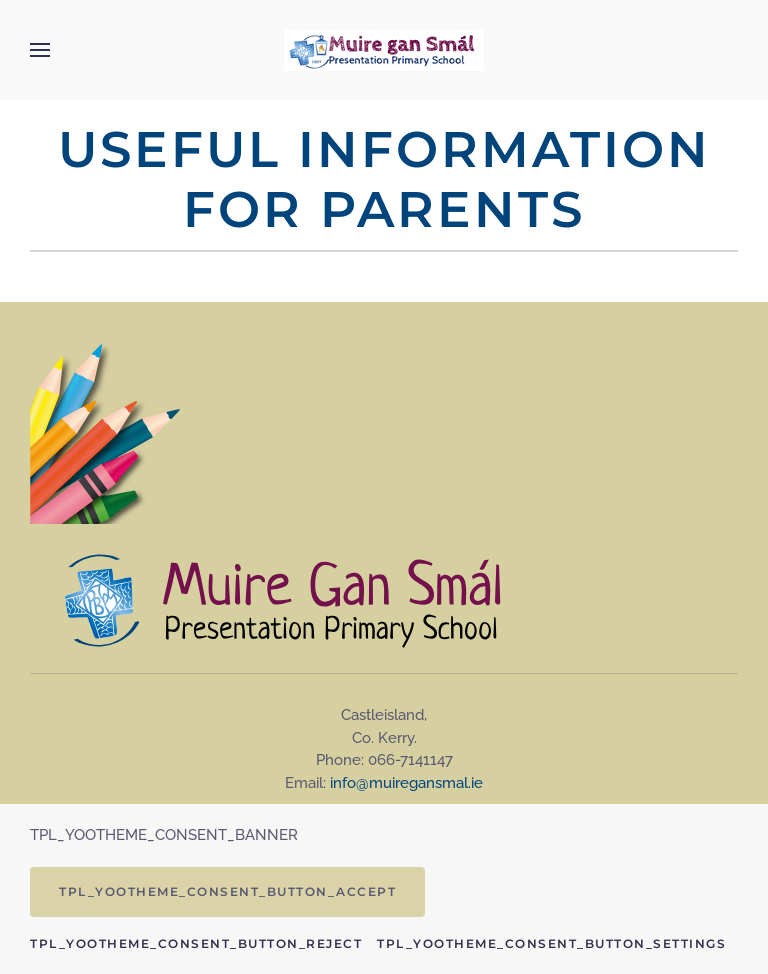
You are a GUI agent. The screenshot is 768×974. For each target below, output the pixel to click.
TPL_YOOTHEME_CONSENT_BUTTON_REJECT (196, 943)
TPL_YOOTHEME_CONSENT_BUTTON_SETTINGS (551, 943)
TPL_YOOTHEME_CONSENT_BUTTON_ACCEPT (227, 891)
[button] (40, 50)
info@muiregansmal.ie (406, 783)
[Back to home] (384, 50)
